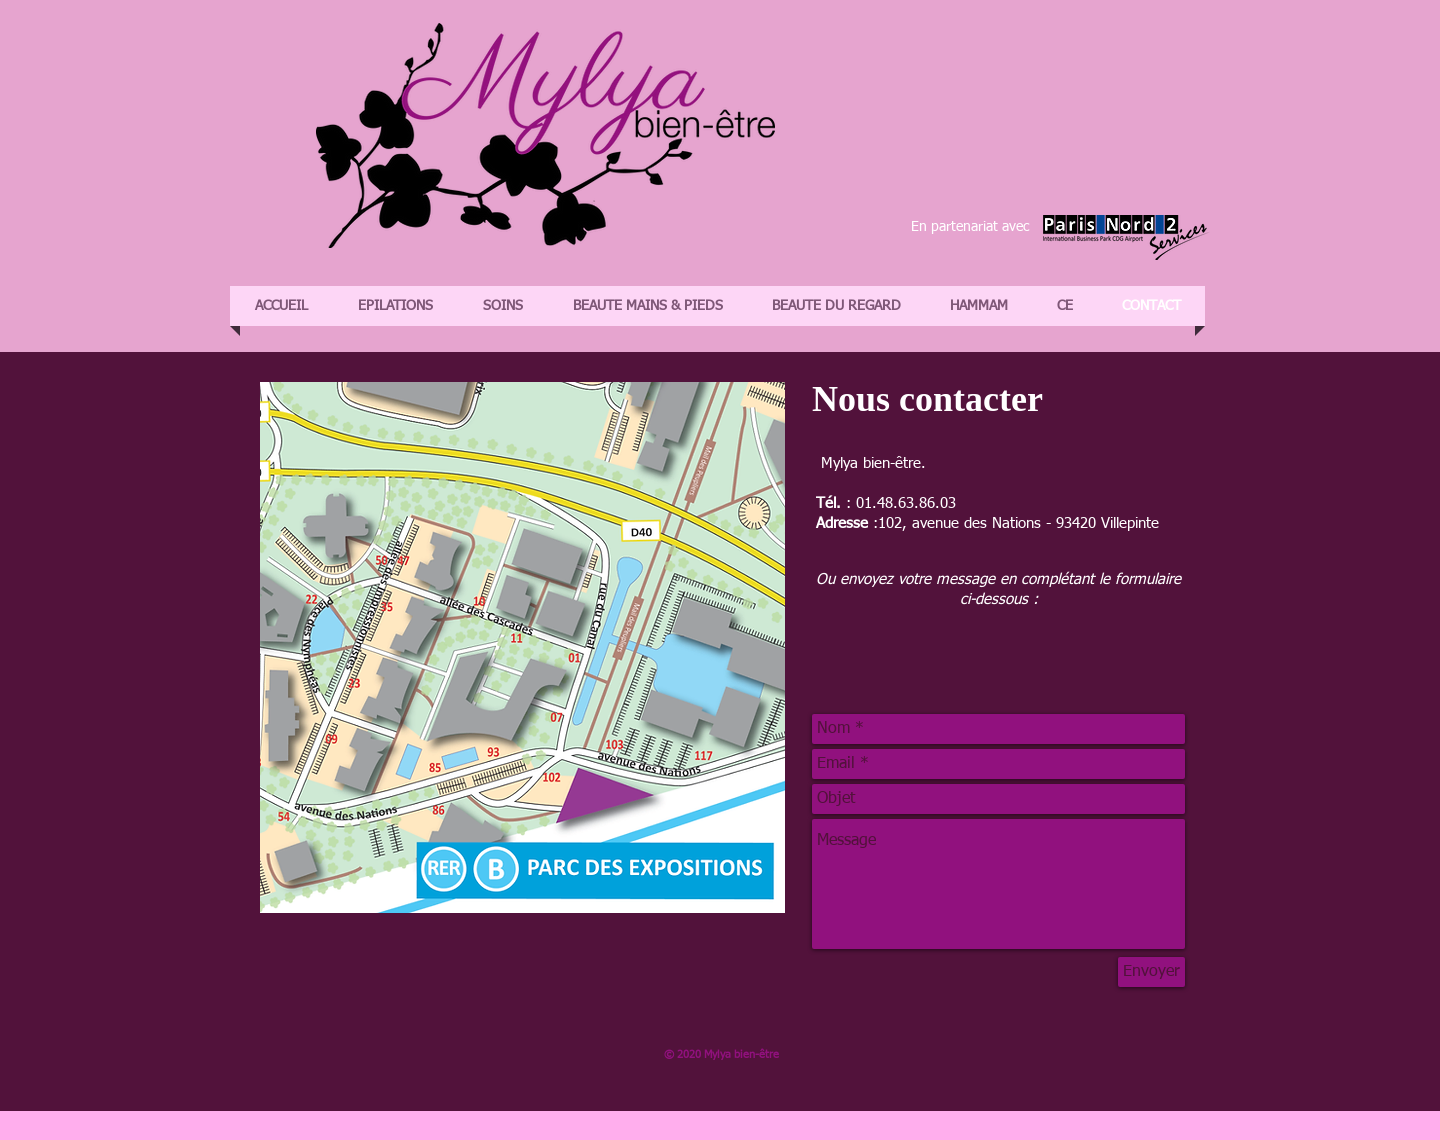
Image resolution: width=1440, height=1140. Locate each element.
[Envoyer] (1151, 972)
